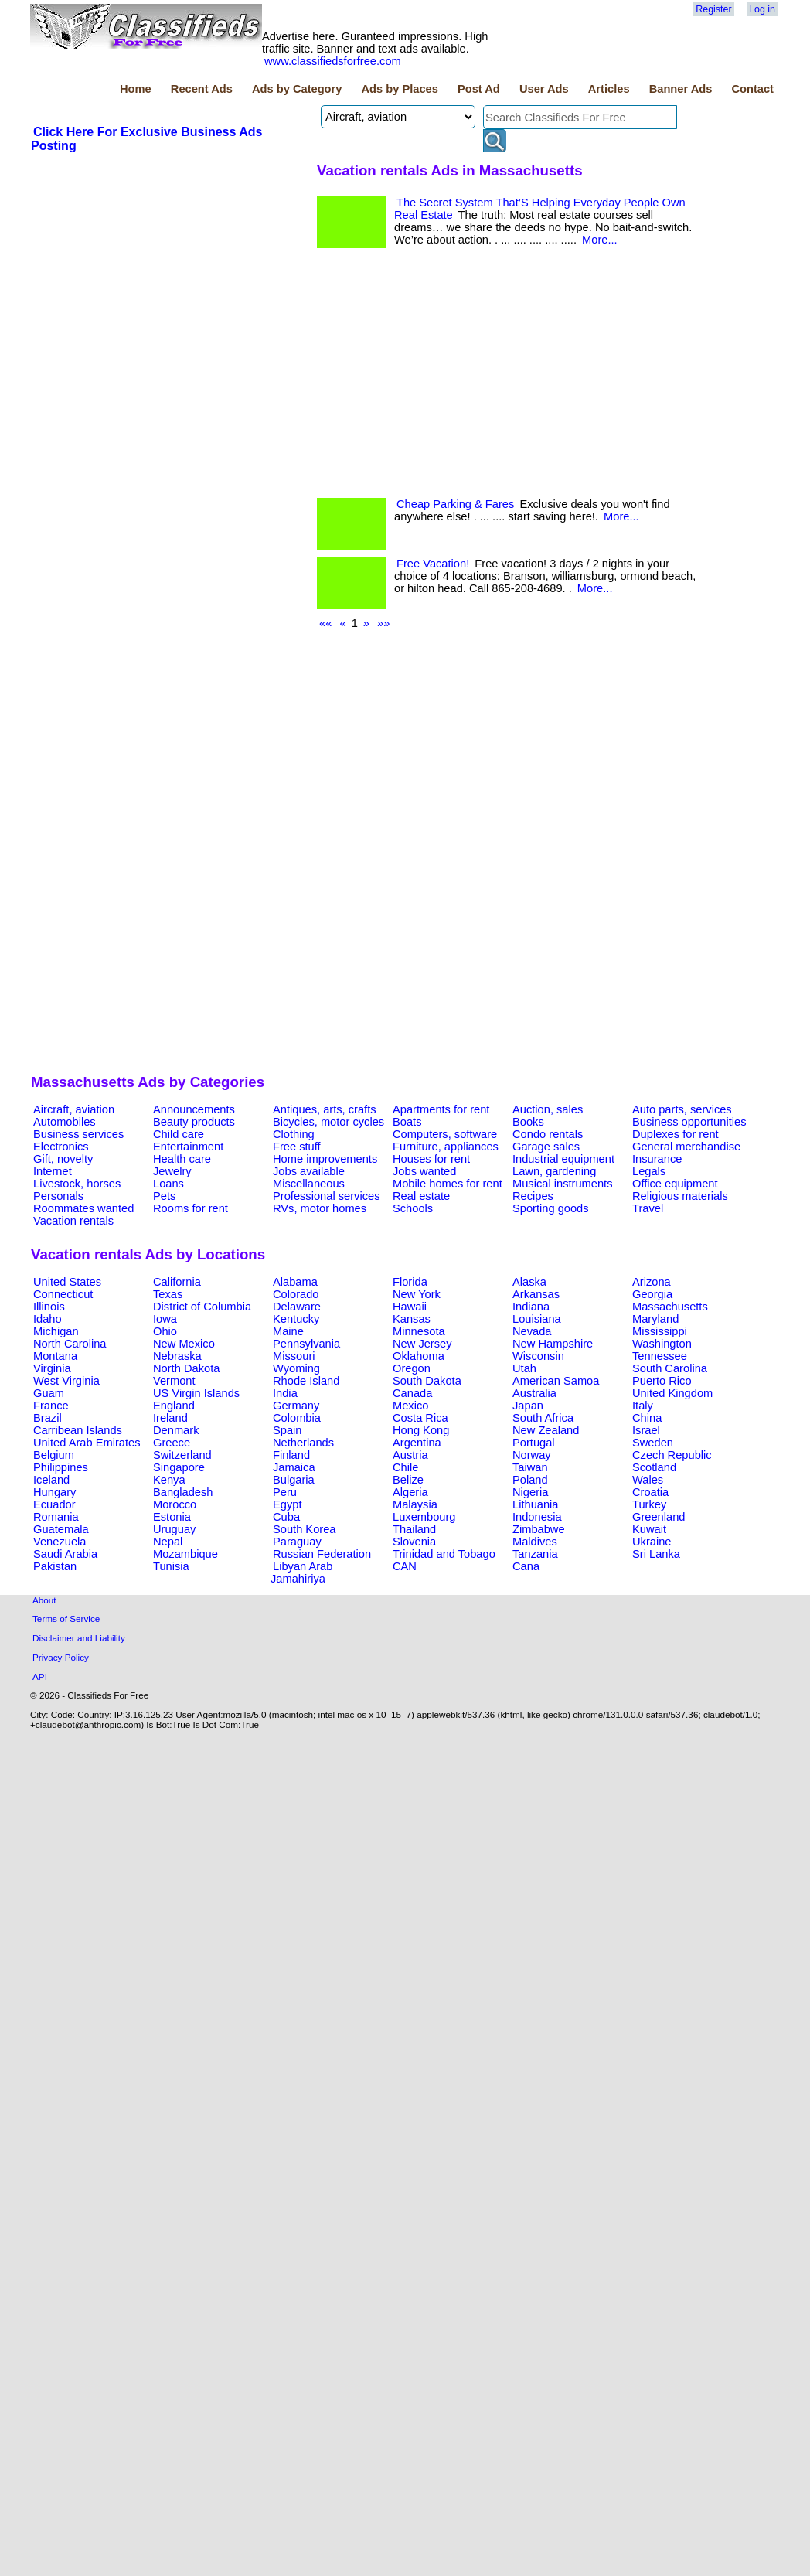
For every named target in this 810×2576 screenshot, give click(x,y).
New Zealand (545, 1430)
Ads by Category (297, 89)
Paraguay (297, 1541)
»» (383, 623)
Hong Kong (421, 1430)
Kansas (412, 1319)
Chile (405, 1467)
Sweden (652, 1442)
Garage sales (546, 1146)
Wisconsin (538, 1356)
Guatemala (61, 1529)
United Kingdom (672, 1393)
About (44, 1600)
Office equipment (675, 1183)
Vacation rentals (73, 1221)
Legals (648, 1171)
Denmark (176, 1430)
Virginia (52, 1368)
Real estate (421, 1196)
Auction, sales (547, 1109)
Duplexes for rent (675, 1134)
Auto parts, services (682, 1109)
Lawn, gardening (554, 1171)
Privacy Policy (60, 1657)
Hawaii (410, 1306)
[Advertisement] (167, 618)
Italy (642, 1405)
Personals (58, 1196)
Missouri (294, 1356)
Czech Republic (672, 1455)
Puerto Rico (662, 1381)
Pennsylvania (306, 1343)
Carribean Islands (77, 1430)
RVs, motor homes (319, 1208)
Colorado (295, 1294)
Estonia (172, 1517)
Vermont (174, 1381)
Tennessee (659, 1356)
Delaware (297, 1306)
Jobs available (309, 1171)
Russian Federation (322, 1554)
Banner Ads (681, 89)
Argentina (417, 1442)
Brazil (47, 1418)
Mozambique (185, 1554)
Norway (531, 1455)
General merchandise (686, 1146)
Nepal (167, 1541)
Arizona (651, 1282)
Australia (534, 1393)
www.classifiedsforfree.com (332, 61)
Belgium (53, 1455)
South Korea (304, 1529)
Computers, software (445, 1134)
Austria (410, 1455)
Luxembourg (424, 1517)
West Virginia (66, 1381)
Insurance (657, 1159)
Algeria (410, 1492)
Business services (78, 1134)
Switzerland (182, 1455)
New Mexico (184, 1343)
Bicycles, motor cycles (328, 1122)
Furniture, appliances (446, 1146)
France (51, 1405)
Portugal (533, 1442)
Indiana (531, 1306)
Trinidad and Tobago (444, 1554)
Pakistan (55, 1566)
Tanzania (535, 1554)
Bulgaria (294, 1480)
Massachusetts (670, 1306)
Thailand (414, 1529)
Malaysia (415, 1504)
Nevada (532, 1331)
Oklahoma (418, 1356)
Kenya (169, 1480)
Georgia (652, 1294)
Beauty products (194, 1122)
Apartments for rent (441, 1109)
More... (600, 239)
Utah (524, 1368)
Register (713, 9)
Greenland (658, 1517)
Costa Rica (420, 1418)
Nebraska (177, 1356)
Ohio (165, 1331)
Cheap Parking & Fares (455, 504)
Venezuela (59, 1541)
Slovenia (414, 1541)
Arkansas (536, 1294)
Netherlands (303, 1442)
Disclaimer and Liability (78, 1638)
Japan (527, 1405)
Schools (413, 1208)
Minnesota (419, 1331)
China (647, 1418)
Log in (762, 9)
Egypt (287, 1504)
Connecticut (63, 1294)
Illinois (49, 1306)
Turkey (649, 1504)
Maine (288, 1331)
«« (325, 623)
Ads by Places (400, 89)
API (39, 1676)
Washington (662, 1343)
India (285, 1393)
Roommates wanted (83, 1208)
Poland (530, 1480)
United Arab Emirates (86, 1442)
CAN (405, 1566)
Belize (408, 1480)
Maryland (655, 1319)
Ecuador (54, 1504)
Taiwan (530, 1467)
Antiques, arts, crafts (324, 1109)
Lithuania (535, 1504)
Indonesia (537, 1517)
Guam (48, 1393)
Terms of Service (66, 1618)
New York (417, 1294)
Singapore (179, 1467)
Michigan (56, 1331)
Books (528, 1122)
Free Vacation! (432, 563)
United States (67, 1282)
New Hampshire (552, 1343)
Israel (646, 1430)
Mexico (410, 1405)
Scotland (654, 1467)
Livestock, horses (77, 1183)
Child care (178, 1134)
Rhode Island (306, 1381)
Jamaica (294, 1467)
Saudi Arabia (65, 1554)
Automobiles (64, 1122)
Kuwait (649, 1529)
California (177, 1282)
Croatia (650, 1492)
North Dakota (186, 1368)
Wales (647, 1480)
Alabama (295, 1282)
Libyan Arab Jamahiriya (301, 1572)
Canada (412, 1393)
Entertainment (188, 1146)
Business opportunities (689, 1122)
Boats (407, 1122)
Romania (56, 1517)
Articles (609, 89)
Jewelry (172, 1171)
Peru (285, 1492)
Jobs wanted (424, 1171)
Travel (647, 1208)
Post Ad (479, 89)
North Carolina (70, 1343)
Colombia (297, 1418)
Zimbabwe (538, 1529)
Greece (171, 1442)
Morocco (174, 1504)
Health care (182, 1159)
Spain (287, 1430)
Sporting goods (550, 1208)
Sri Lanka (656, 1554)
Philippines (60, 1467)
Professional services (326, 1196)
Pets (164, 1196)
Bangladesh (183, 1492)
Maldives (534, 1541)
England (174, 1405)
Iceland (51, 1480)
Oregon (412, 1368)
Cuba (286, 1517)
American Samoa (555, 1381)
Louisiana (536, 1319)
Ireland (170, 1418)
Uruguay (174, 1529)
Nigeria (530, 1492)
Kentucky (296, 1319)
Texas (167, 1294)
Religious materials (680, 1196)
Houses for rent (431, 1159)
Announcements (194, 1109)
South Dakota (427, 1381)
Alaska (529, 1282)
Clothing (294, 1134)
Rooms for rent (190, 1208)
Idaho (47, 1319)
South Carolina (669, 1368)
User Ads (544, 89)
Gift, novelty (63, 1159)
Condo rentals (547, 1134)
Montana (55, 1356)
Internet (52, 1171)
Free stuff (297, 1146)
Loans (168, 1183)
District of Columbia (202, 1306)
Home (135, 89)
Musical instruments (562, 1183)
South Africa (542, 1418)
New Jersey (422, 1343)
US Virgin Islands (196, 1393)
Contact (752, 89)
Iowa (165, 1319)
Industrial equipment (563, 1159)
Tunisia (171, 1566)
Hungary (54, 1492)
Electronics (61, 1146)
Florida (410, 1282)
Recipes (532, 1196)
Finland (291, 1455)
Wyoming (296, 1368)
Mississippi (659, 1331)
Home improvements (325, 1159)
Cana (525, 1566)
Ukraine (652, 1541)
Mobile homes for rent (447, 1183)
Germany (296, 1405)
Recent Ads (202, 89)
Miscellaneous (309, 1183)
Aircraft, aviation (73, 1109)
